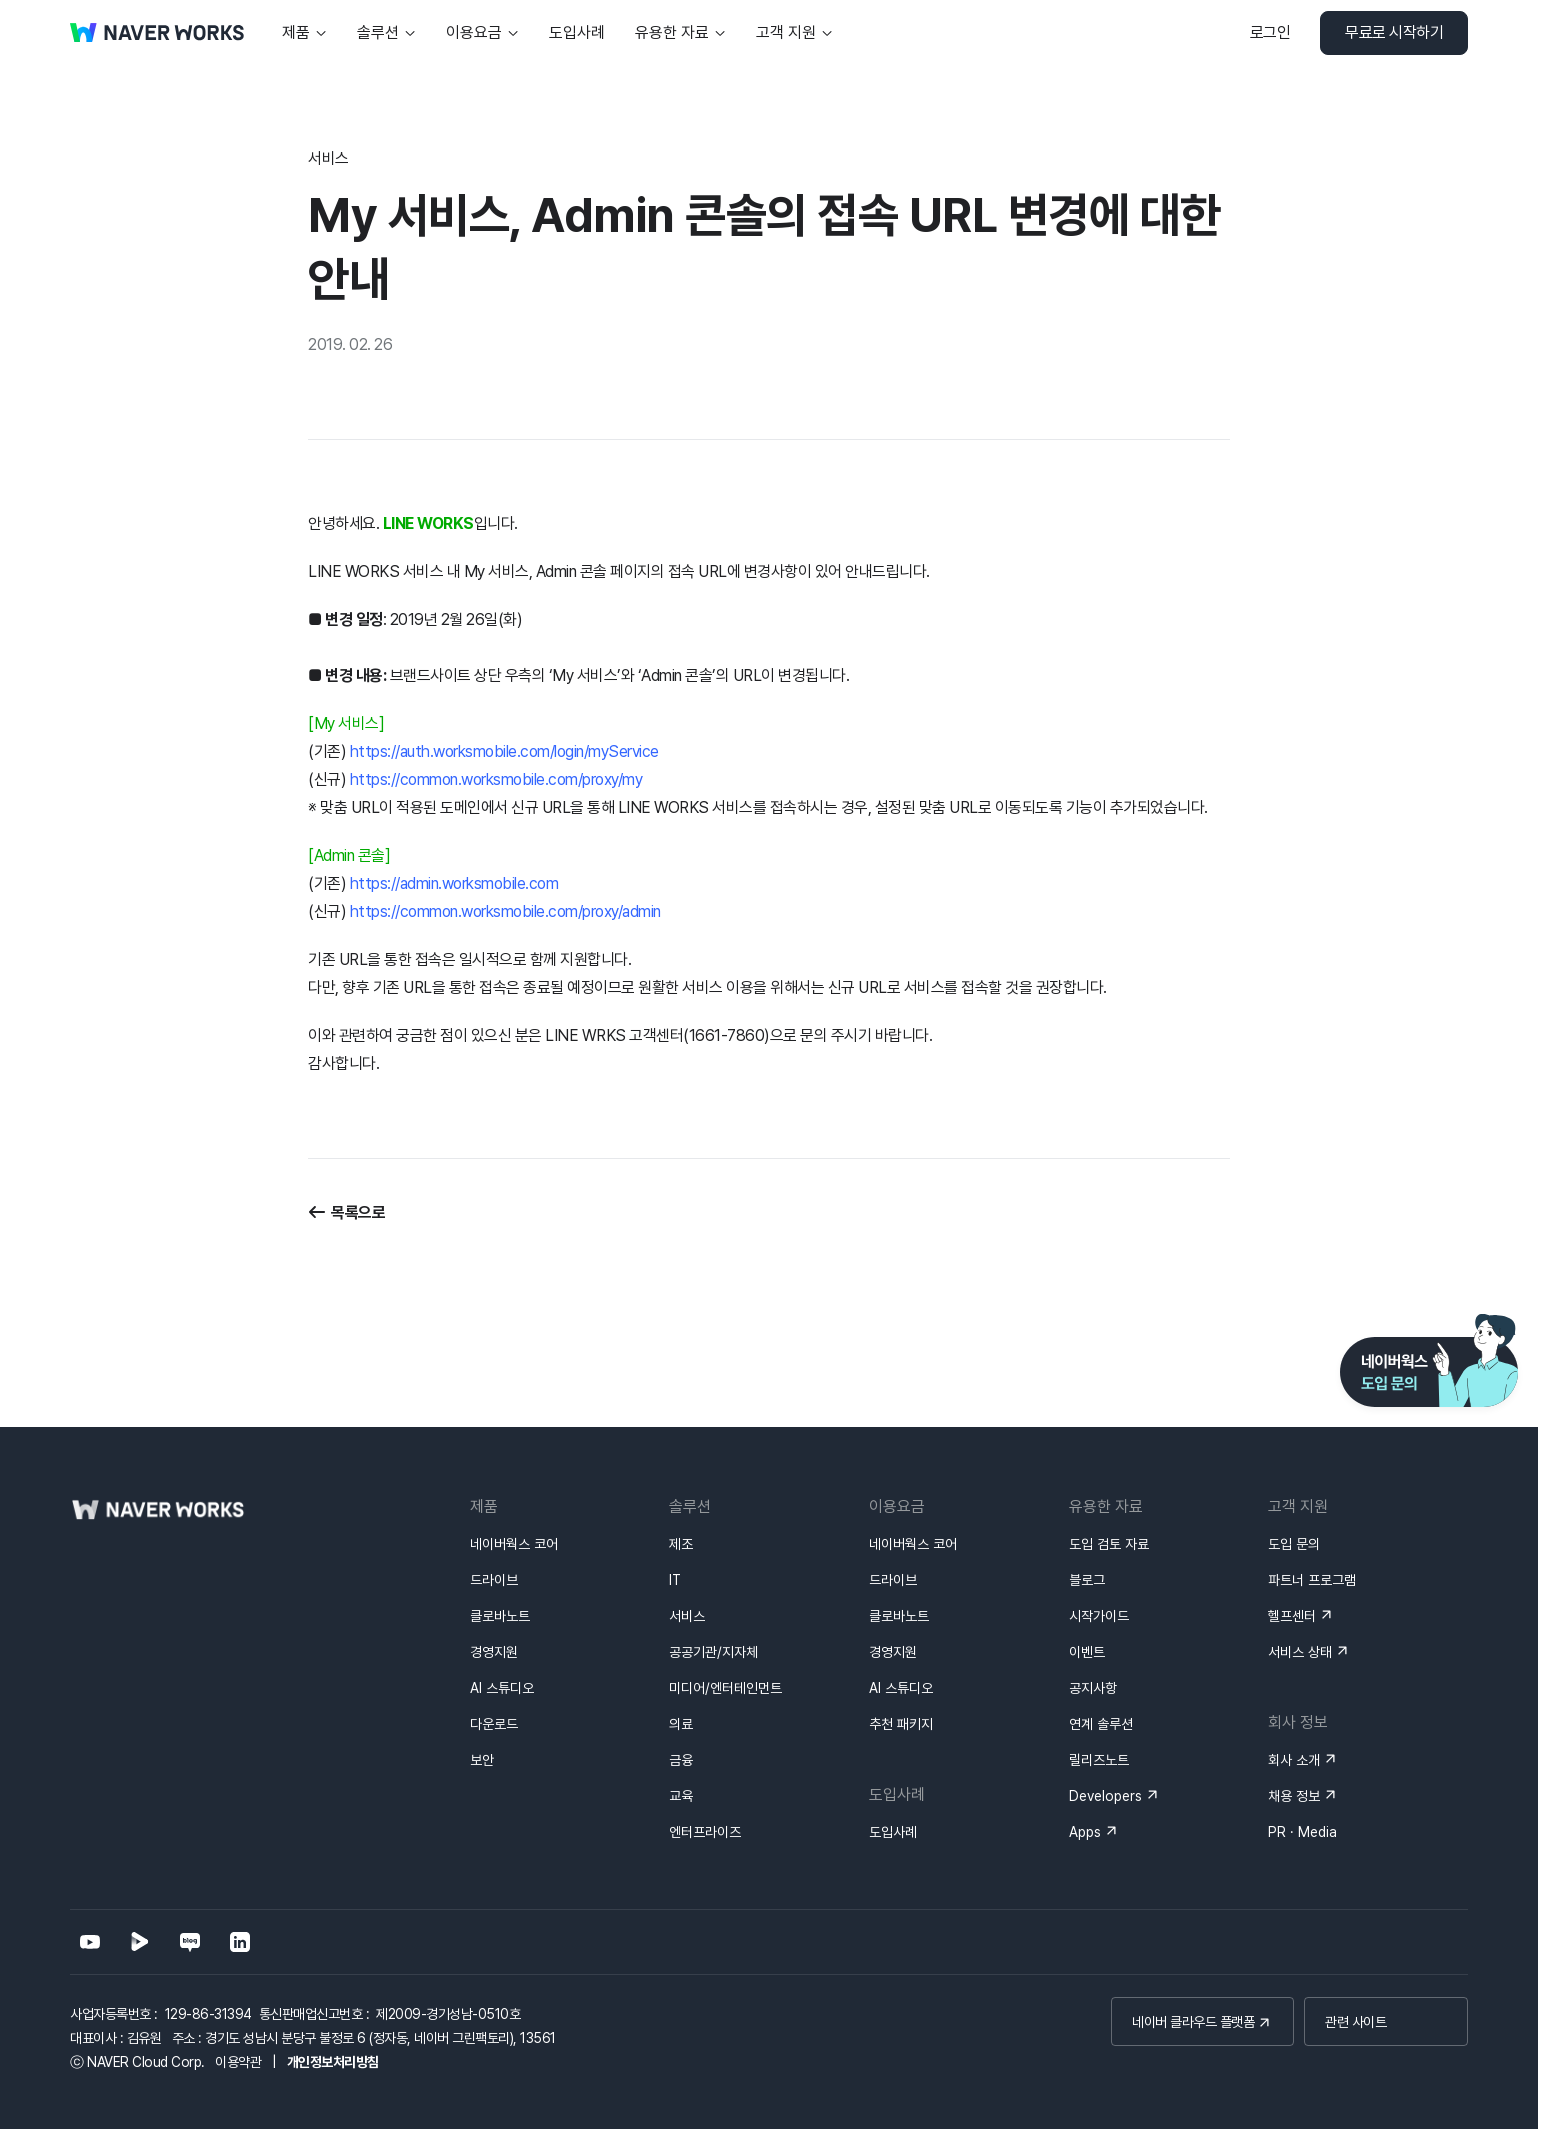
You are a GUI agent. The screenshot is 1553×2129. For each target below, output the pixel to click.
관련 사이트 (1355, 2022)
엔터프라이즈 (705, 1832)
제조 (681, 1544)
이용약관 (238, 2062)
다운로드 (494, 1724)
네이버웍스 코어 (514, 1544)
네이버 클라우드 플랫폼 (1193, 2022)
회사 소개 (1294, 1760)
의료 (681, 1724)
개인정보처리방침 (333, 2062)
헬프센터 (1292, 1616)
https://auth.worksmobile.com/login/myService (504, 751)
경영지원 (494, 1652)
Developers (1105, 1796)
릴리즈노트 (1099, 1760)
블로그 (1087, 1580)
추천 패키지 (901, 1724)
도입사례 (893, 1832)
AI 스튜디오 (502, 1688)
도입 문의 (1294, 1544)
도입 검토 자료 (1109, 1544)
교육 (681, 1796)
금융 (681, 1760)
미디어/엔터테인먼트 (725, 1688)
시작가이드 (1099, 1616)
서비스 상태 (1300, 1652)
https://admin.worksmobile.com (454, 883)
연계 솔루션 (1101, 1724)
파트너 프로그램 (1312, 1580)
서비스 (687, 1616)
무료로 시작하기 (1394, 32)
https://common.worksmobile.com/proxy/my (496, 779)
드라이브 (494, 1580)
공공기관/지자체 (713, 1652)
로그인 (1270, 32)
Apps (1085, 1832)
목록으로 (358, 1212)
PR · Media (1302, 1832)
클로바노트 (500, 1616)
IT (675, 1580)
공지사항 (1093, 1688)
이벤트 (1087, 1652)
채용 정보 (1294, 1796)
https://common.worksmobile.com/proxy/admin (505, 911)
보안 (482, 1760)
